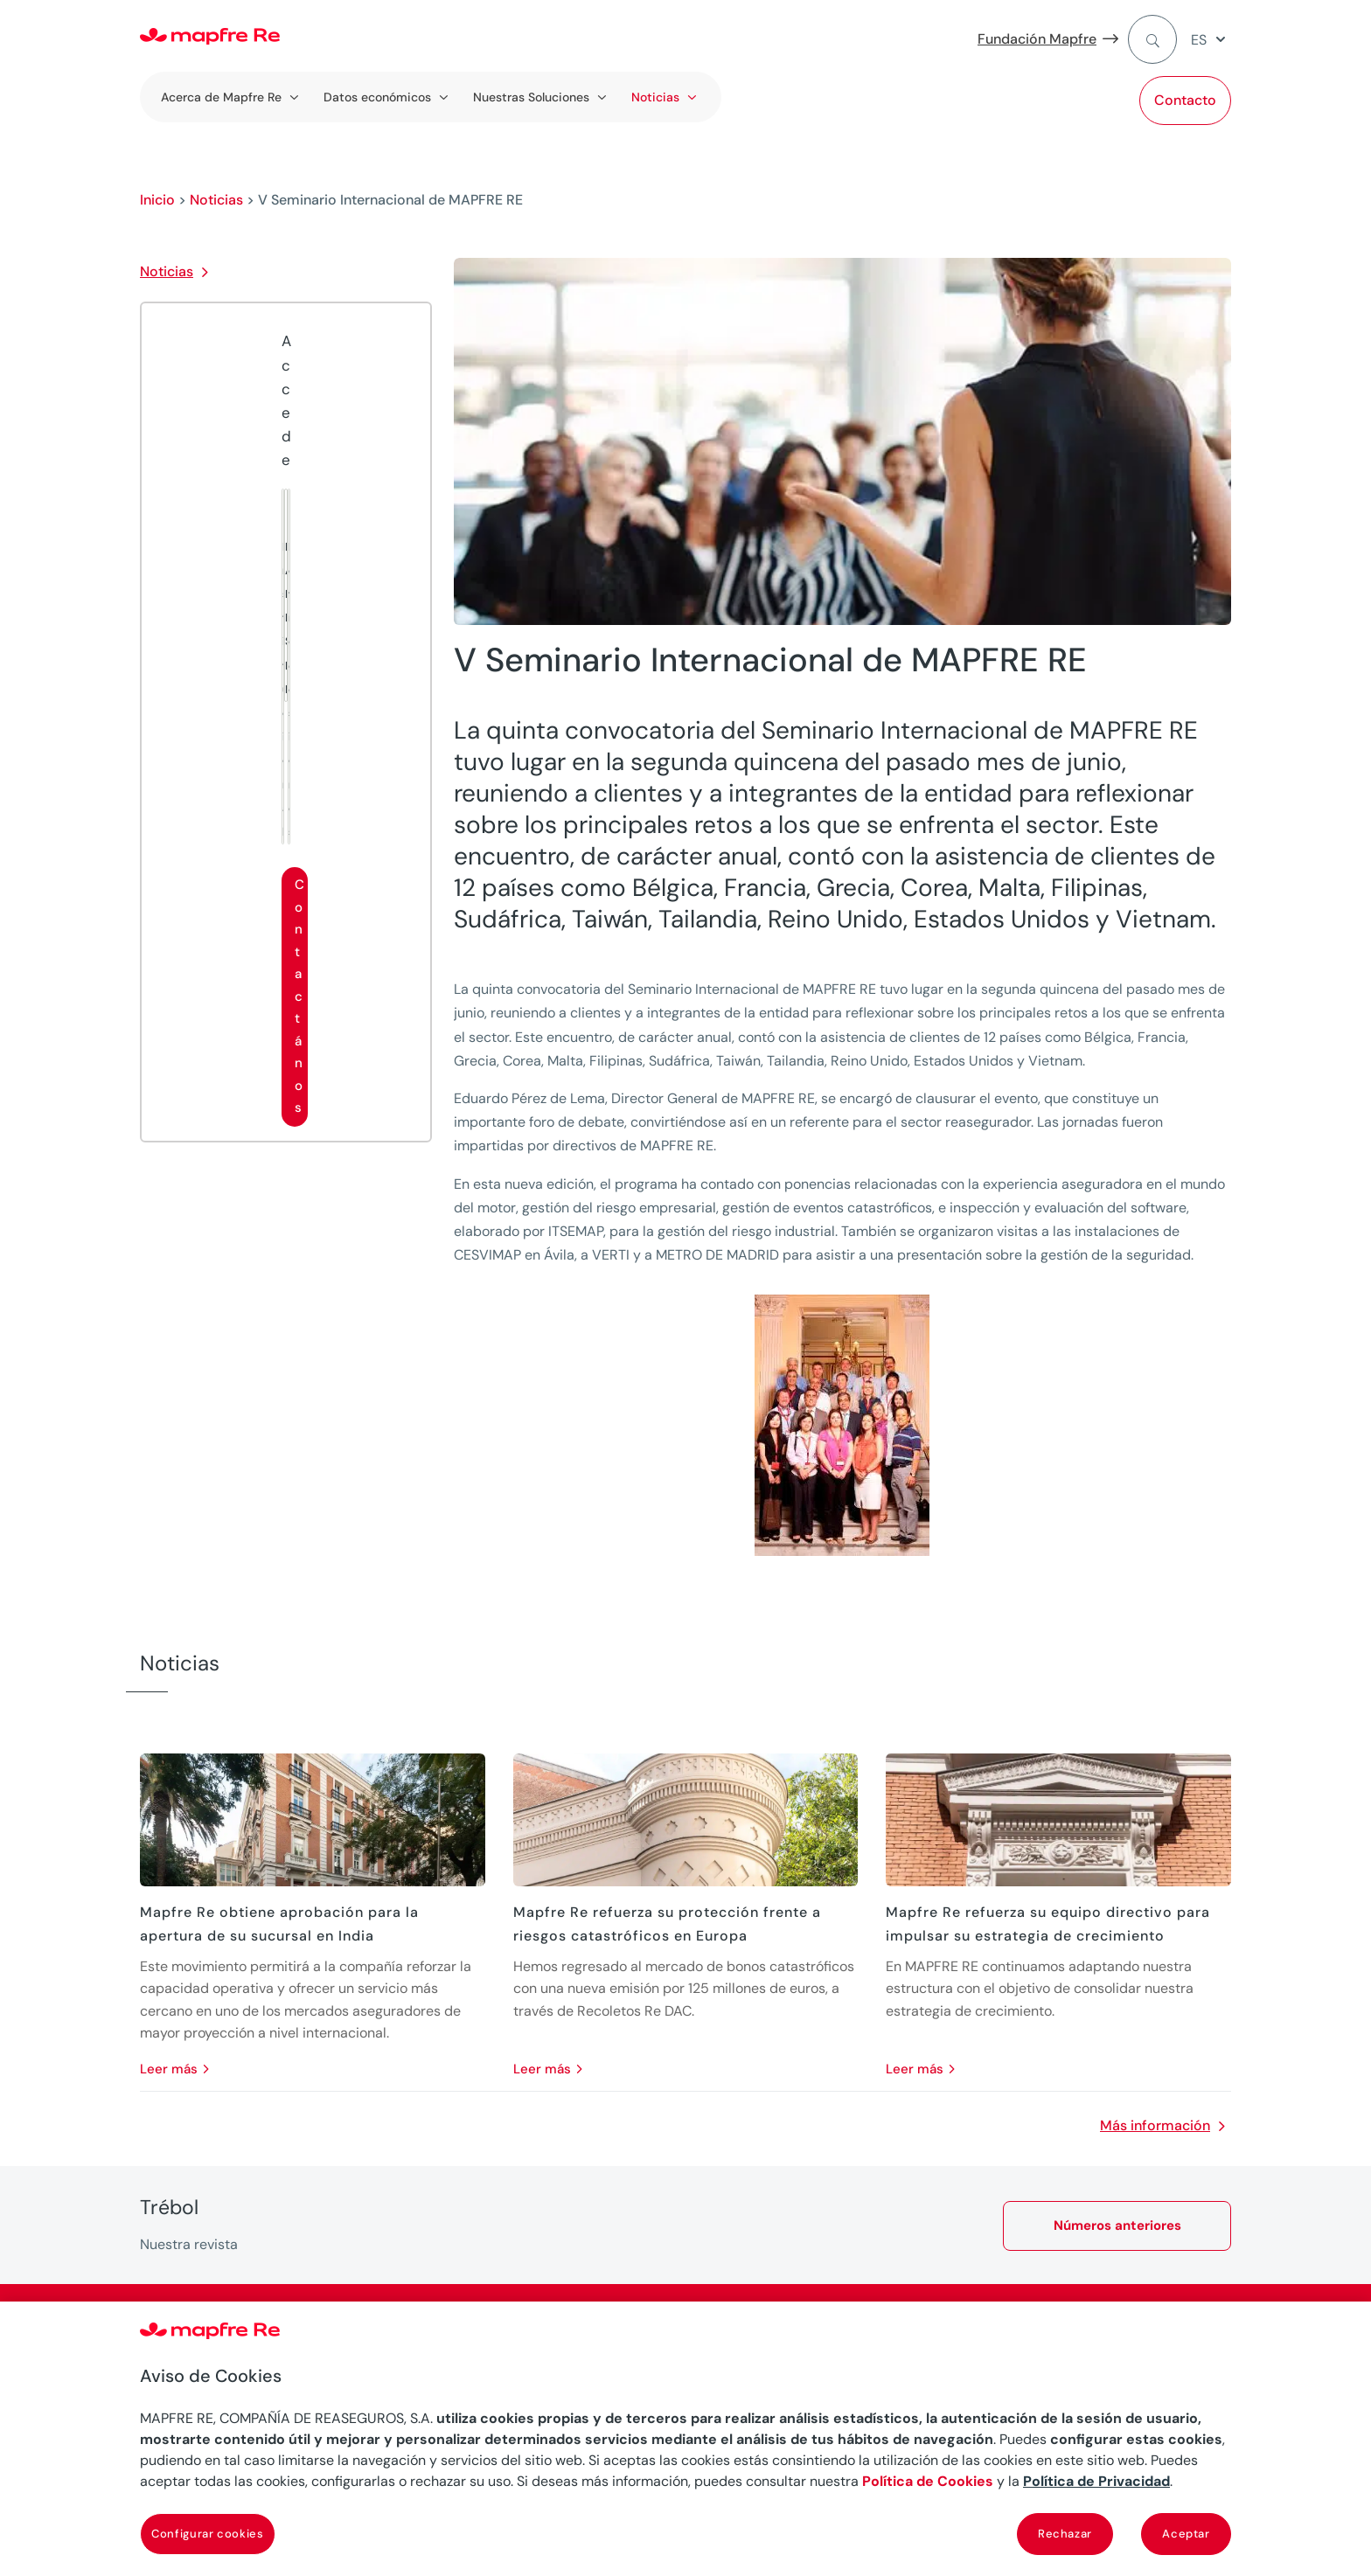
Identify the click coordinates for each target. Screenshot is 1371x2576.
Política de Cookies (927, 2481)
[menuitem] (1211, 40)
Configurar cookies (207, 2533)
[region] (685, 2439)
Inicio (157, 200)
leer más (169, 2069)
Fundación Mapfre (1037, 39)
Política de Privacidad (1096, 2481)
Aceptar (1186, 2533)
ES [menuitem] (1199, 40)
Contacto (1185, 100)
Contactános (299, 996)
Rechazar (1065, 2533)
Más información (1155, 2125)
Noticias (216, 200)
